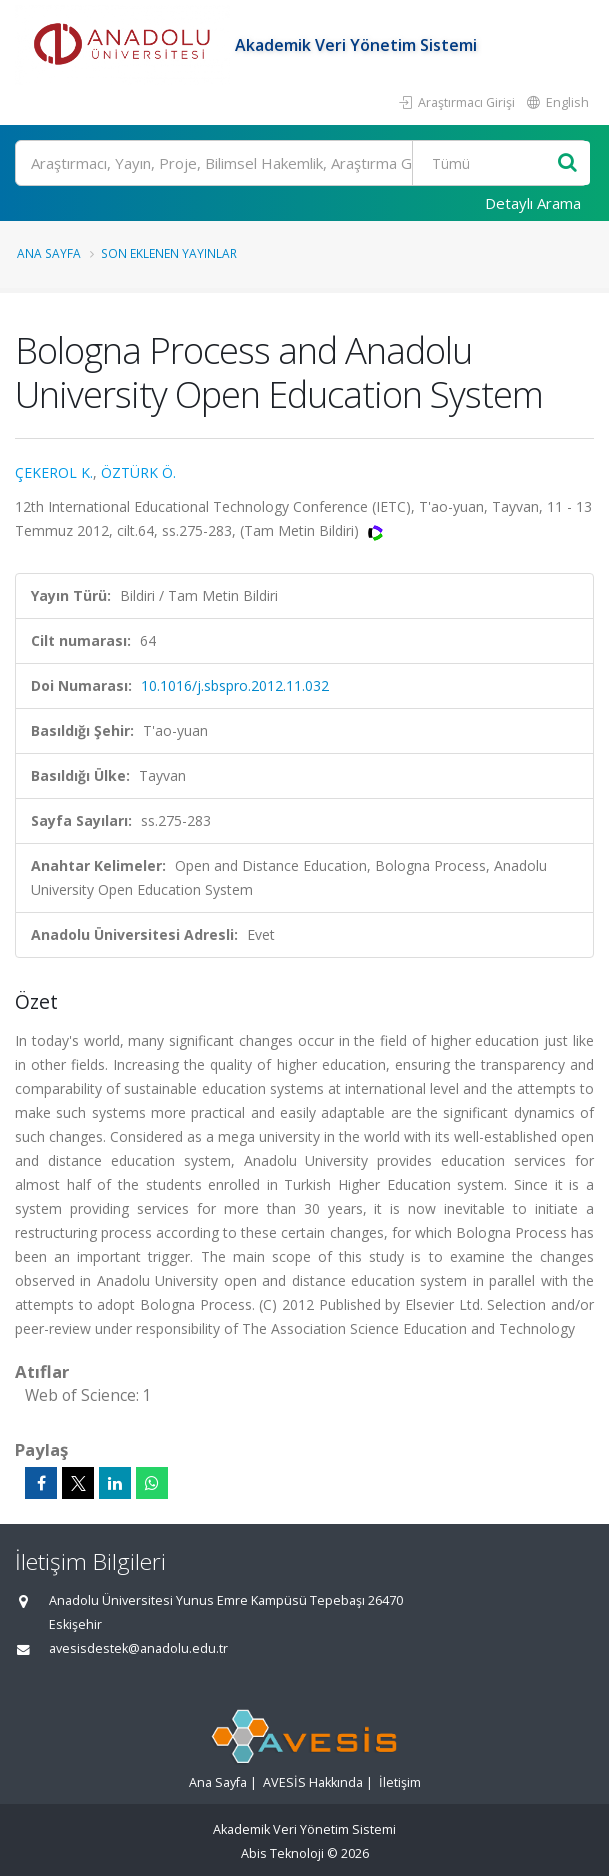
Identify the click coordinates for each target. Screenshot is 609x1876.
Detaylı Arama (533, 203)
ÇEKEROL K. (54, 472)
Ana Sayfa (49, 253)
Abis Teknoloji (282, 1853)
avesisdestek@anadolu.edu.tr (138, 1648)
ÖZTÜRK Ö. (138, 472)
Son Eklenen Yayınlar (169, 253)
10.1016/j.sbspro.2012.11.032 (235, 685)
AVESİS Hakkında (313, 1782)
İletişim (400, 1782)
